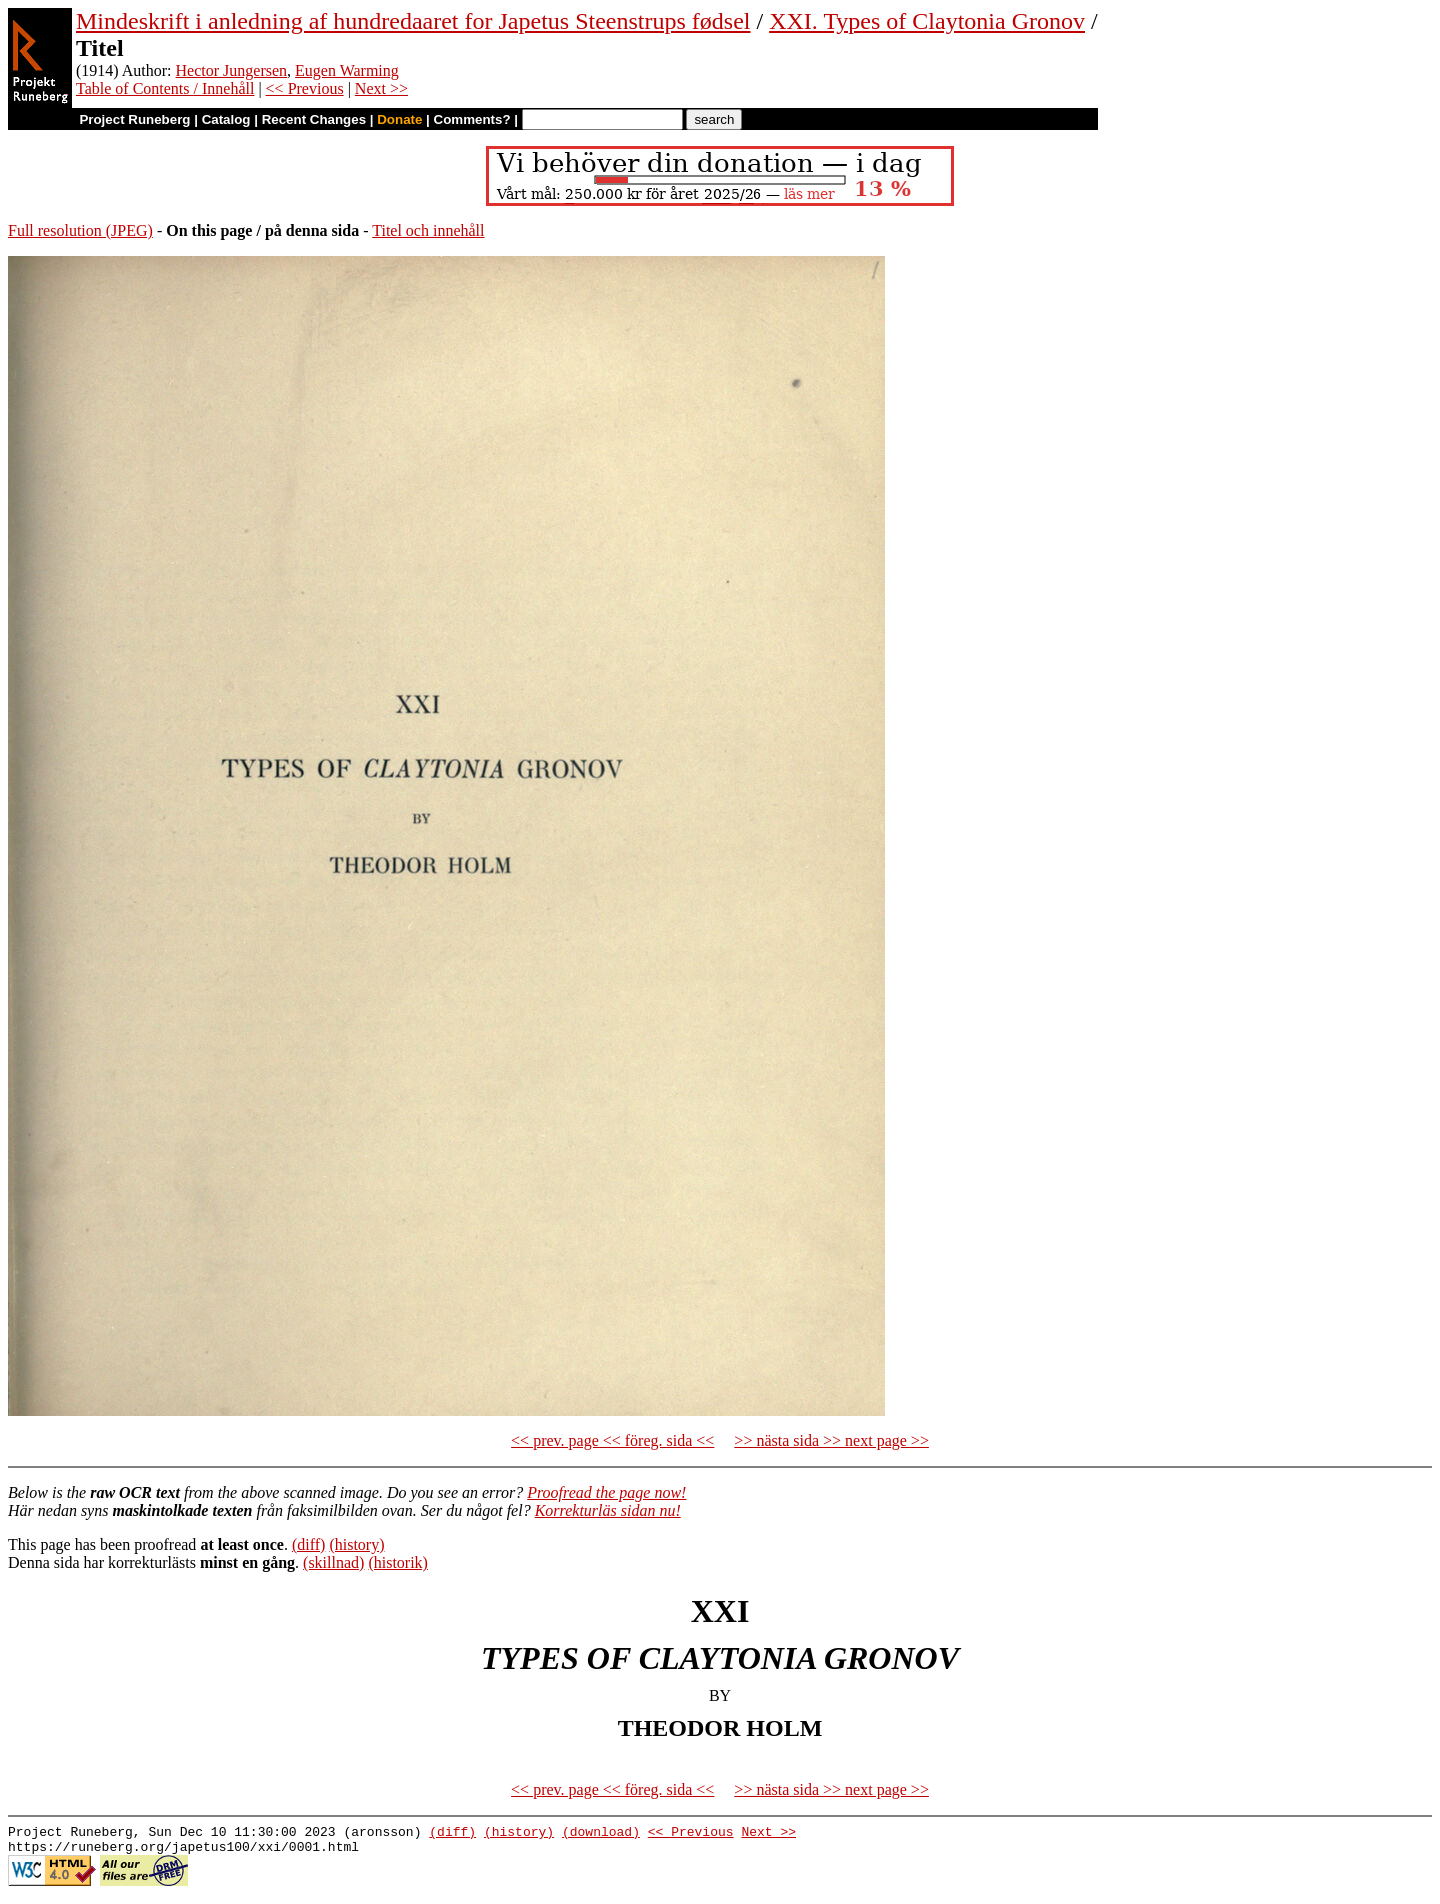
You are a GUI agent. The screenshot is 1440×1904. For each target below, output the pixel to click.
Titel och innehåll (428, 230)
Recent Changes (314, 119)
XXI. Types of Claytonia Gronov (927, 21)
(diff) (308, 1544)
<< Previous (305, 88)
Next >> (381, 88)
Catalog (226, 119)
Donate (399, 119)
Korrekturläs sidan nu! (608, 1510)
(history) (356, 1544)
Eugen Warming (347, 70)
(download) (601, 1834)
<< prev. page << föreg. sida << (612, 1440)
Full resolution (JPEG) (80, 230)
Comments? (472, 119)
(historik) (398, 1562)
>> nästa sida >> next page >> (831, 1440)
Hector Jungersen (232, 70)
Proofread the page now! (606, 1492)
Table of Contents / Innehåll (165, 88)
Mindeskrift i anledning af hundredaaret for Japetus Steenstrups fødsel (413, 21)
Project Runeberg (134, 119)
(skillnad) (333, 1562)
